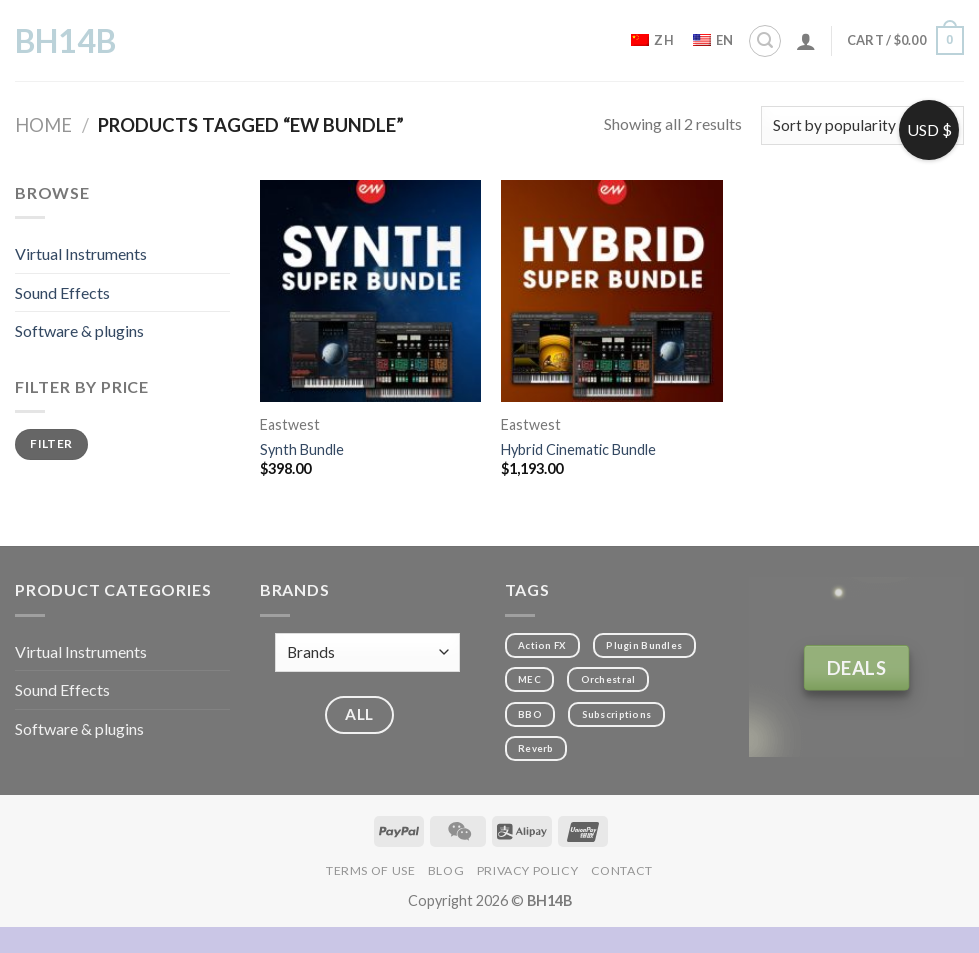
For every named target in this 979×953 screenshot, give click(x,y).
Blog (446, 870)
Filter (51, 443)
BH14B (65, 41)
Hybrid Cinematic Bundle (578, 449)
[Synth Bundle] (371, 291)
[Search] (765, 41)
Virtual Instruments (81, 253)
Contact (622, 870)
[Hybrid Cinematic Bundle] (612, 291)
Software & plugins (79, 330)
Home (43, 125)
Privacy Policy (528, 870)
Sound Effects (62, 292)
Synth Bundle (302, 449)
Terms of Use (370, 870)
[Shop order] (862, 125)
